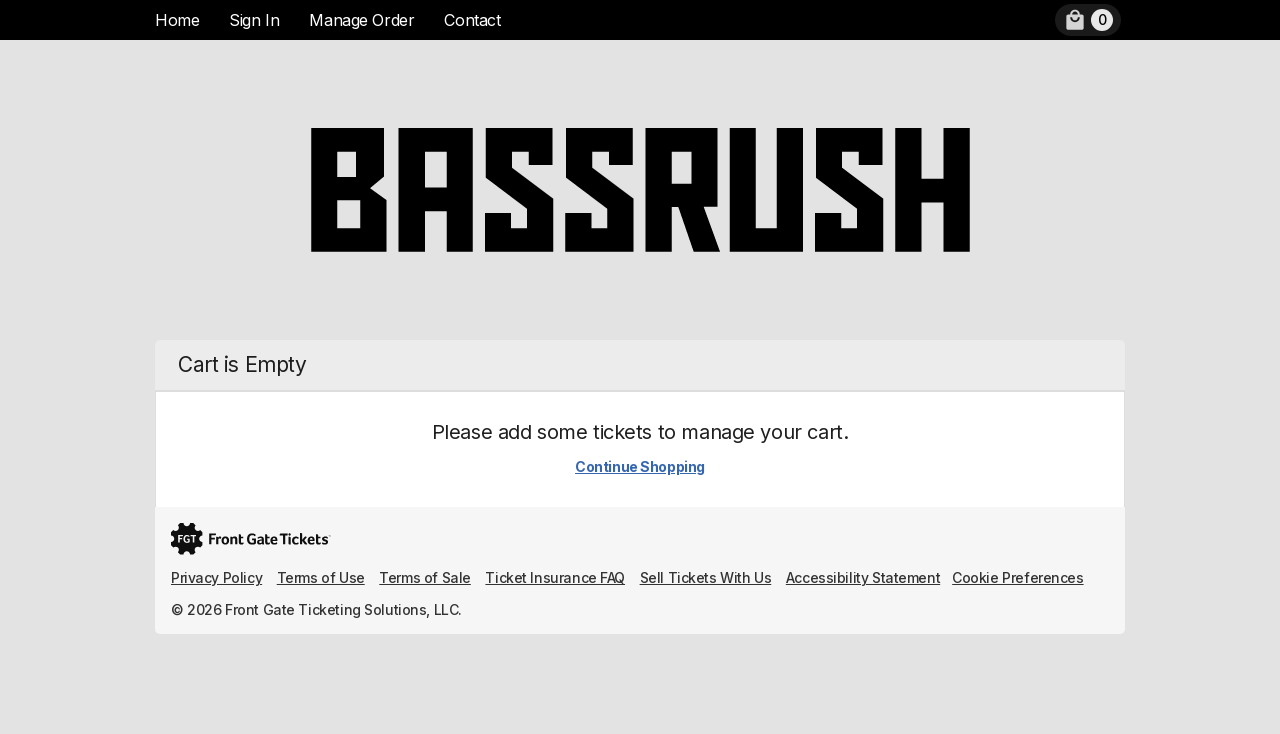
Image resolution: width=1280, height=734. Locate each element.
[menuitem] (1088, 20)
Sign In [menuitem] (254, 20)
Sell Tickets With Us (706, 577)
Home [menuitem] (177, 20)
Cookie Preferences (1017, 577)
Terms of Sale (425, 577)
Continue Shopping (640, 466)
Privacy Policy (216, 577)
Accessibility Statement (863, 577)
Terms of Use (321, 577)
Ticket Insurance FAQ (555, 577)
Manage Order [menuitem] (361, 20)
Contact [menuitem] (472, 20)
